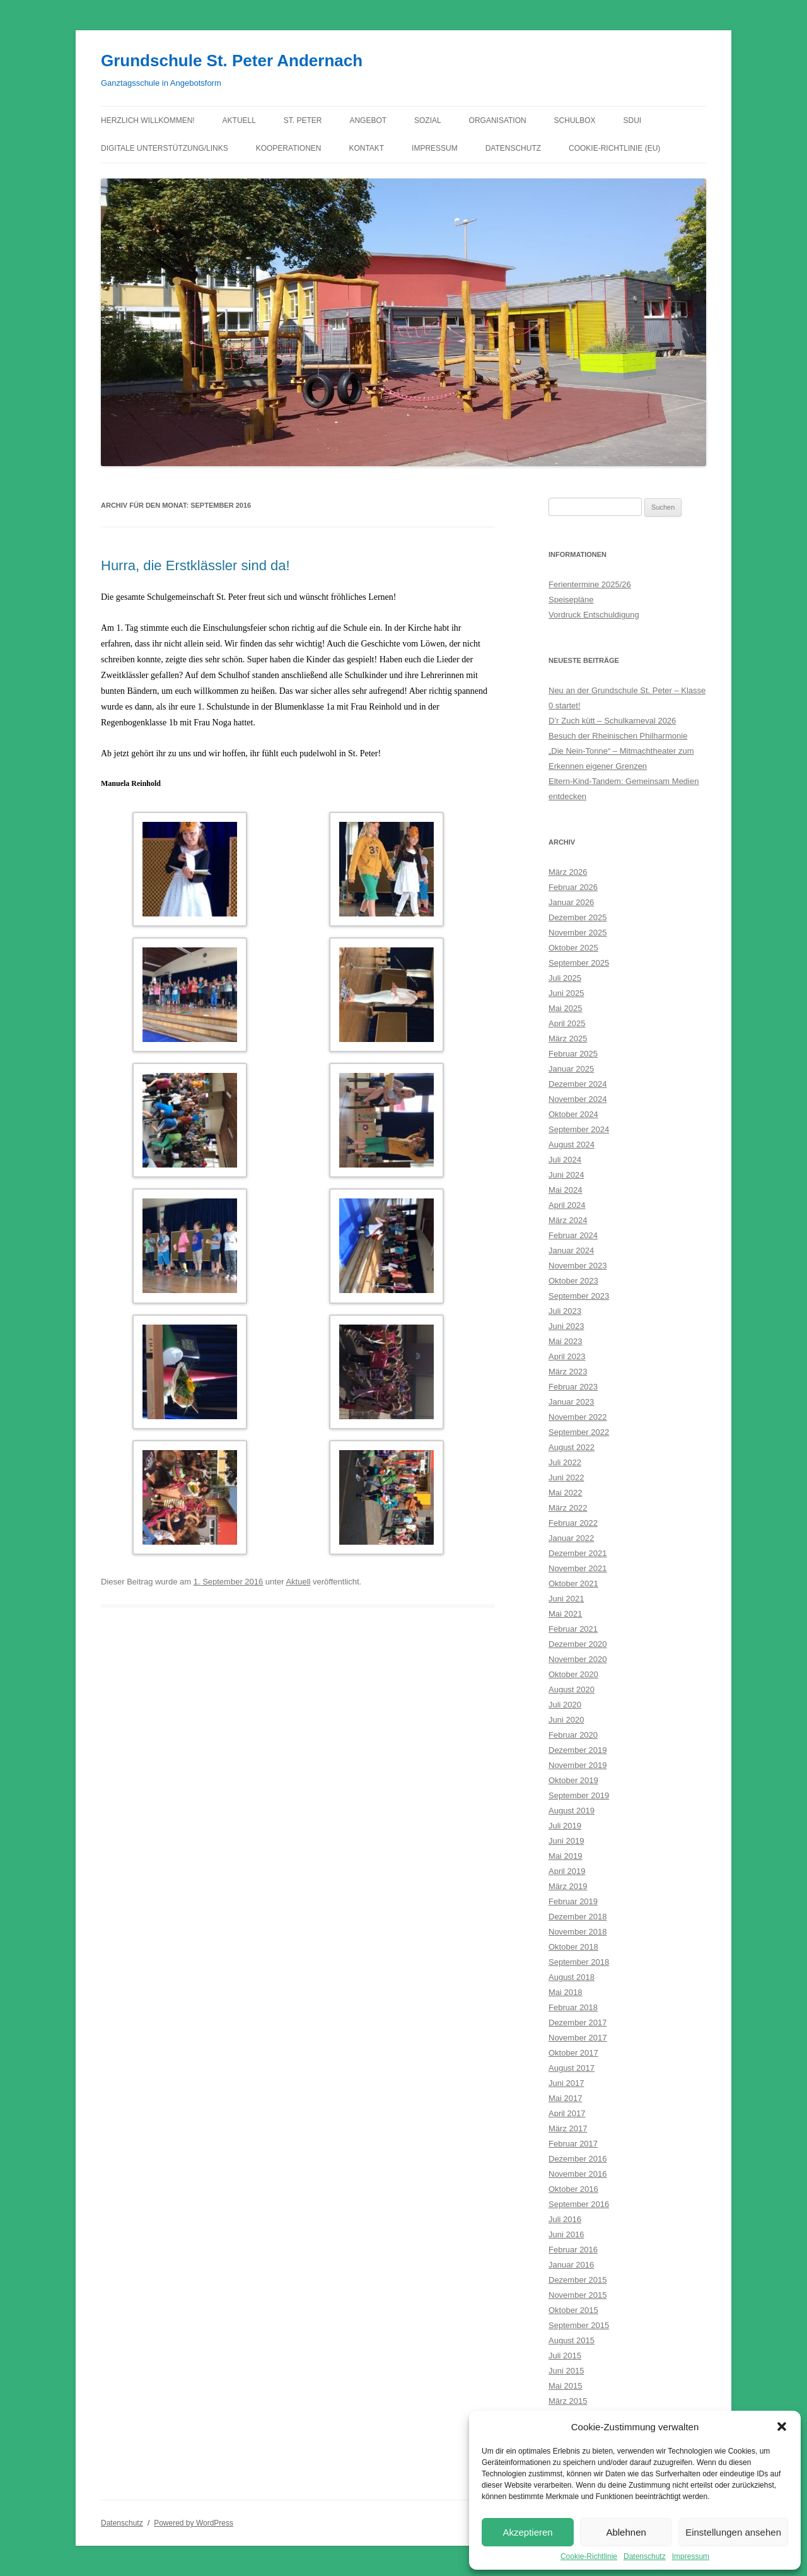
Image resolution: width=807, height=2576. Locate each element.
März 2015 (568, 2401)
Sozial (427, 120)
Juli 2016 (565, 2219)
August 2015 (572, 2340)
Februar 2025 (573, 1053)
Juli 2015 (565, 2355)
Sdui (633, 120)
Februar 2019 (573, 1901)
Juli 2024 (565, 1159)
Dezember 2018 (578, 1916)
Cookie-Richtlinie (588, 2556)
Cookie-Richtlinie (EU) (614, 148)
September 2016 (579, 2204)
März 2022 (568, 1508)
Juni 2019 (566, 1841)
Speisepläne (571, 599)
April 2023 (567, 1356)
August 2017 (572, 2068)
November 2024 (578, 1099)
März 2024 (568, 1220)
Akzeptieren (527, 2532)
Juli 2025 (565, 978)
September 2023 (579, 1296)
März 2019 (568, 1886)
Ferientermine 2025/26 (590, 584)
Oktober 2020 (573, 1674)
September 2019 (579, 1795)
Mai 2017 (565, 2098)
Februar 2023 (573, 1386)
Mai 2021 (565, 1614)
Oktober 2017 (573, 2053)
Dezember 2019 (578, 1750)
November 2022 (578, 1417)
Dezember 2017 (578, 2022)
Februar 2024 (573, 1235)
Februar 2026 (573, 887)
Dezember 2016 (578, 2158)
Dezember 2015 (578, 2280)
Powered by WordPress (193, 2523)
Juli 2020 (565, 1704)
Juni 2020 (566, 1719)
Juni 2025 (566, 993)
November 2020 (578, 1659)
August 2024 (572, 1144)
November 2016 (578, 2174)
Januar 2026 (571, 902)
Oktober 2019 (573, 1780)
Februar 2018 (573, 2007)
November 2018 (578, 1931)
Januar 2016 (571, 2264)
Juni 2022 (566, 1477)
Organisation (497, 120)
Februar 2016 (573, 2249)
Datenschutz (645, 2556)
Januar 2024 (571, 1250)
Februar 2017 (573, 2143)
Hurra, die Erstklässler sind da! (195, 565)
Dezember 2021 (578, 1553)
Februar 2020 (573, 1735)
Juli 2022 (565, 1462)
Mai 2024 (565, 1190)
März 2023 (568, 1371)
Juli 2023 (565, 1311)
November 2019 (578, 1765)
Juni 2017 (566, 2083)
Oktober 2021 (573, 1583)
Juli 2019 (565, 1825)
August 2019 (572, 1810)
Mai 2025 (565, 1008)
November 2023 (578, 1265)
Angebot (367, 120)
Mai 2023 (565, 1341)
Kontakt (366, 148)
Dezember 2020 (578, 1644)
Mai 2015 (565, 2386)
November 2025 (578, 932)
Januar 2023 (571, 1402)
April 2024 (567, 1205)
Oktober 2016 (573, 2189)
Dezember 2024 (578, 1084)
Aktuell (239, 120)
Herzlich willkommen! (148, 120)
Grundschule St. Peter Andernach (232, 60)
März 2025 (568, 1038)
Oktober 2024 (573, 1114)
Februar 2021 (573, 1629)
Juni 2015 (566, 2370)
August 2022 (572, 1447)
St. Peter (303, 120)
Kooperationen (289, 148)
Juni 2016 (566, 2234)
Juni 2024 (566, 1175)
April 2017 (567, 2113)
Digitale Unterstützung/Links (164, 148)
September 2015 (579, 2325)
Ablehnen (626, 2532)
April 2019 (567, 1871)
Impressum (690, 2556)
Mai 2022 (565, 1492)
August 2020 (572, 1689)
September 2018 (579, 1962)
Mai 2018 (565, 1992)
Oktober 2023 (573, 1280)
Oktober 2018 (573, 1947)
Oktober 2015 (573, 2310)
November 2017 (578, 2037)
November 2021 (578, 1568)
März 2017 (568, 2128)
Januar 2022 (571, 1538)
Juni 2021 (566, 1598)
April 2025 (567, 1023)
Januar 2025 (571, 1069)
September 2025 (579, 963)
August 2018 (572, 1977)
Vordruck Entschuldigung (594, 614)
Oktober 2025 (573, 947)
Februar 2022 (573, 1523)
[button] (781, 2426)
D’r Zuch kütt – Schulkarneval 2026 (612, 720)
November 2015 (578, 2295)
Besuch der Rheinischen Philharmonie (618, 736)
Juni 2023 (566, 1326)
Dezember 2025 (578, 917)
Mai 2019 (565, 1856)
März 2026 (568, 872)
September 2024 (579, 1129)
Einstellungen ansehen (733, 2532)
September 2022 (579, 1432)
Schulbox (575, 120)
